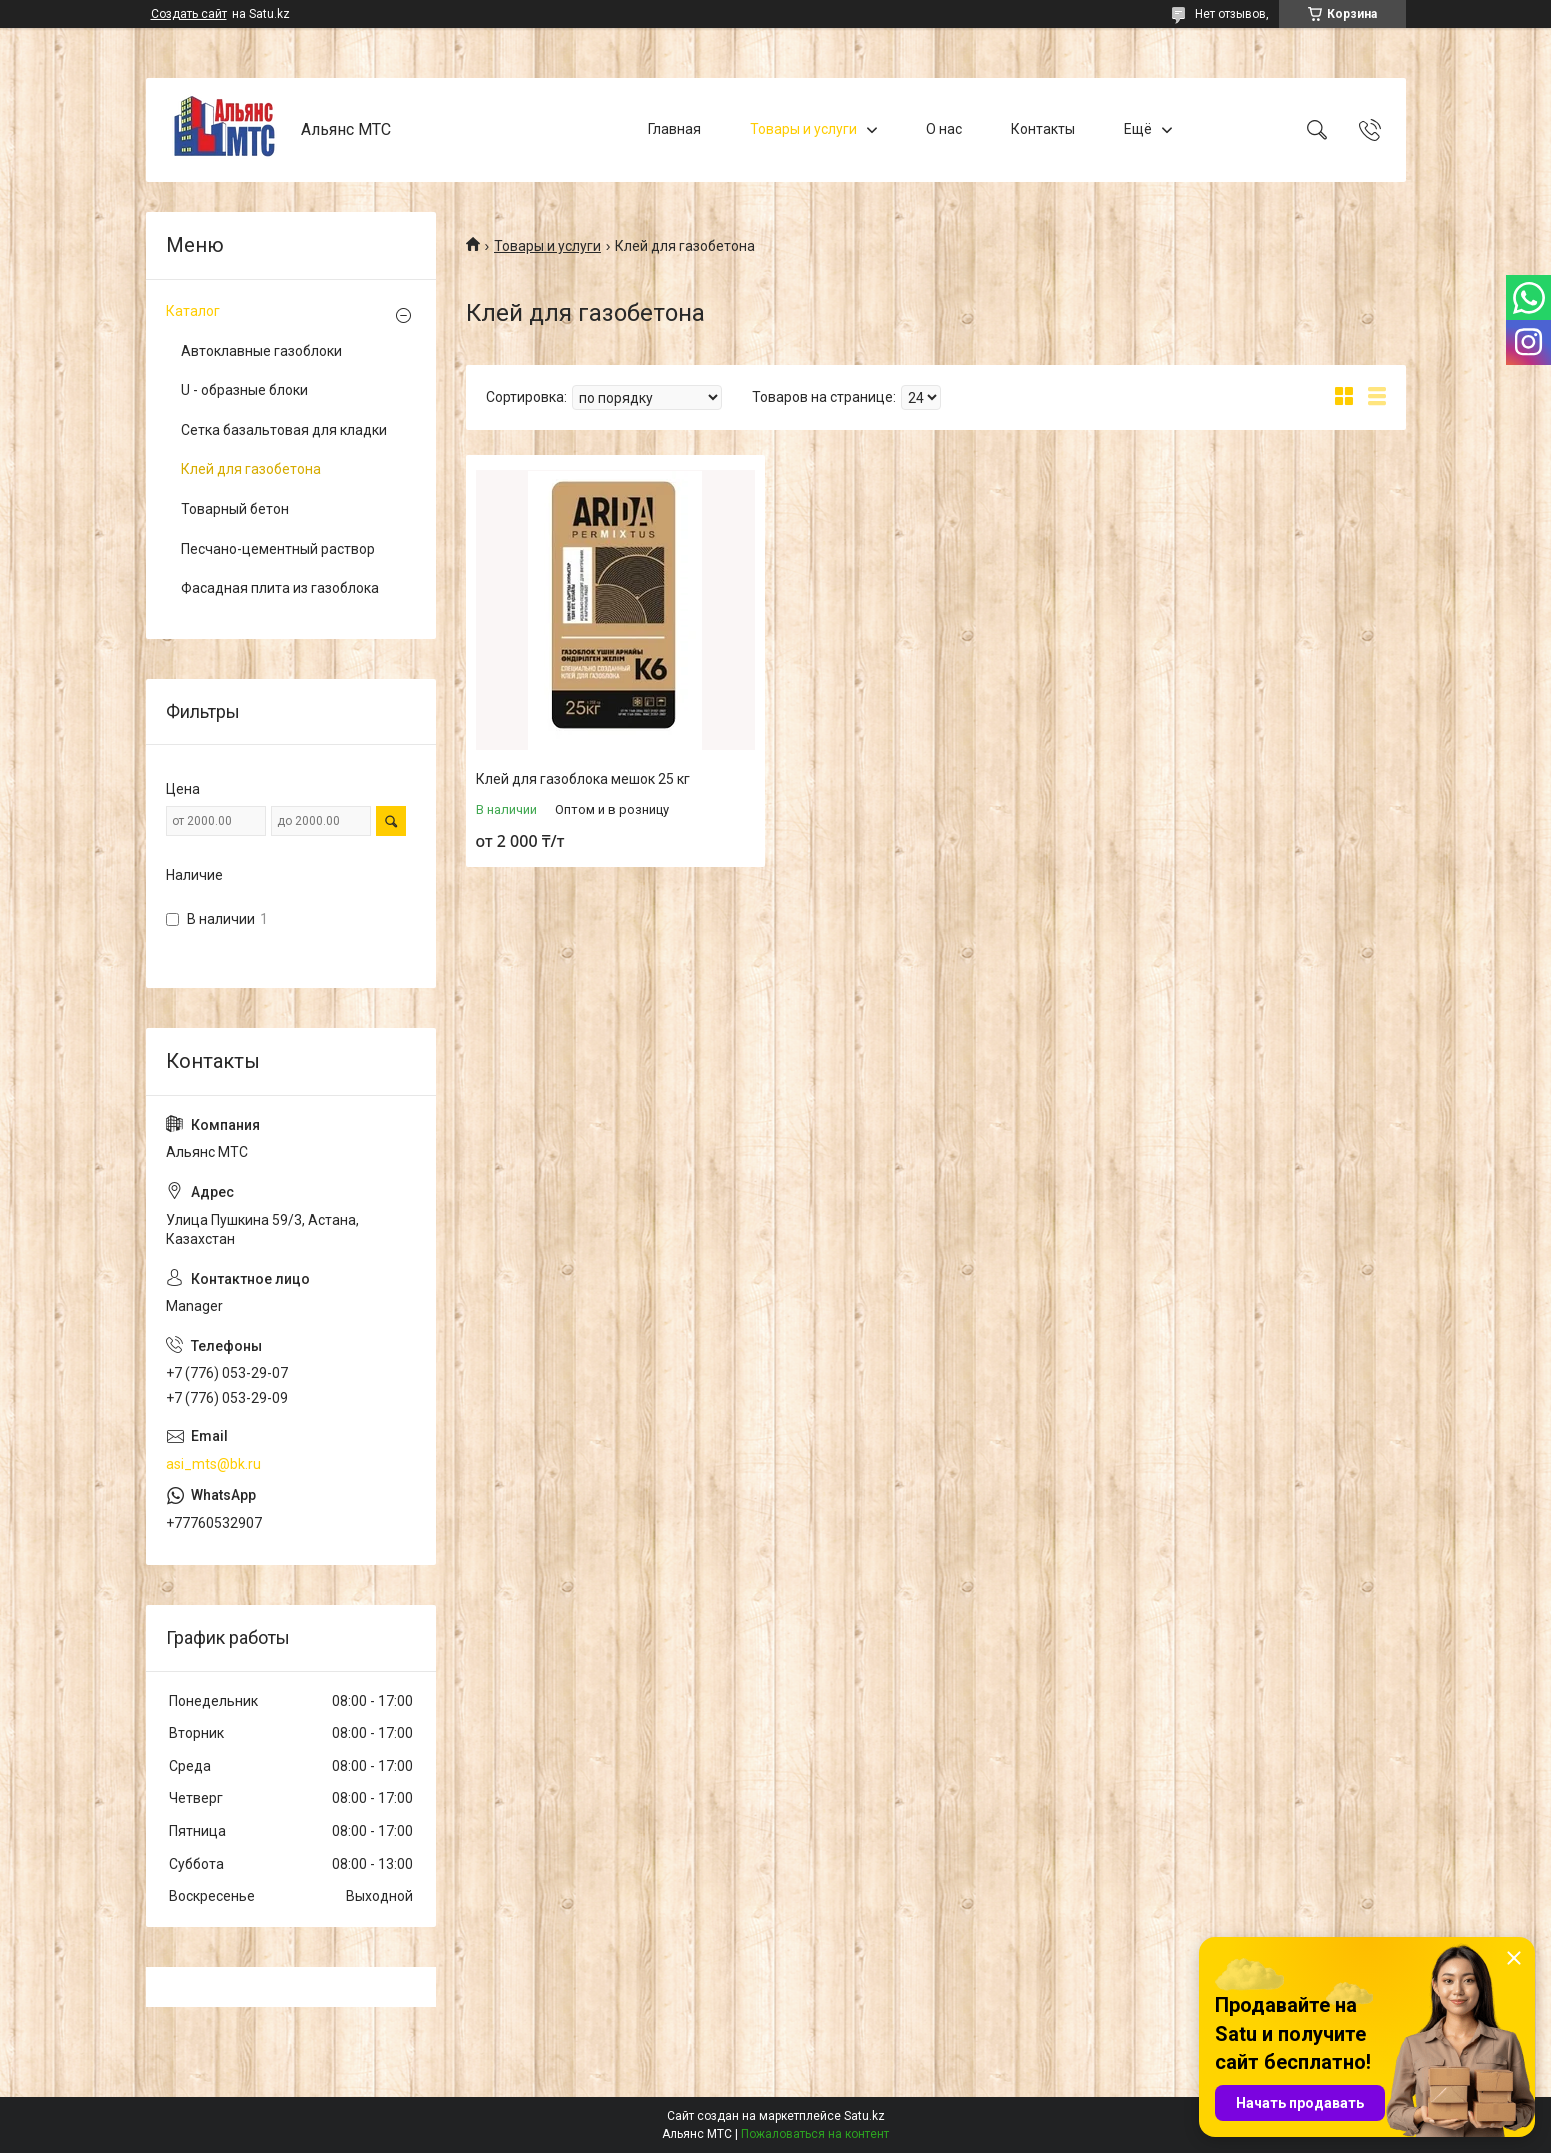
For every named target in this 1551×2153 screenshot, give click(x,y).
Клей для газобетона (251, 469)
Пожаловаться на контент (815, 2134)
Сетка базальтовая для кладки (284, 430)
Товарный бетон (235, 509)
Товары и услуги (803, 129)
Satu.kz (864, 2116)
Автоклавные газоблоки (261, 351)
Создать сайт (189, 14)
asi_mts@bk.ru (213, 1464)
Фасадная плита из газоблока (280, 588)
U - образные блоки (244, 390)
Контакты (1043, 129)
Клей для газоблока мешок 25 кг (583, 779)
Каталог (193, 311)
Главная (674, 129)
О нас (944, 129)
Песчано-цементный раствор (278, 549)
